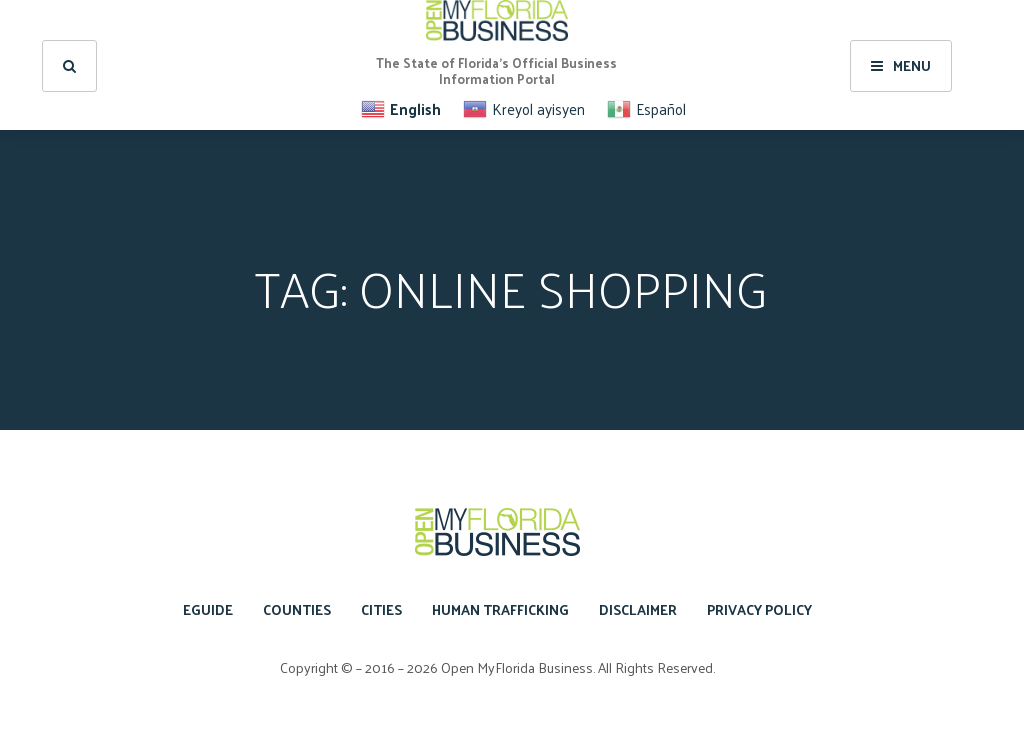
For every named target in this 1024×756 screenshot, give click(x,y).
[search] (69, 66)
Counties (297, 609)
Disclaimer (638, 609)
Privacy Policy (759, 609)
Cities (381, 609)
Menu (901, 65)
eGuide (208, 609)
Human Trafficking (500, 609)
